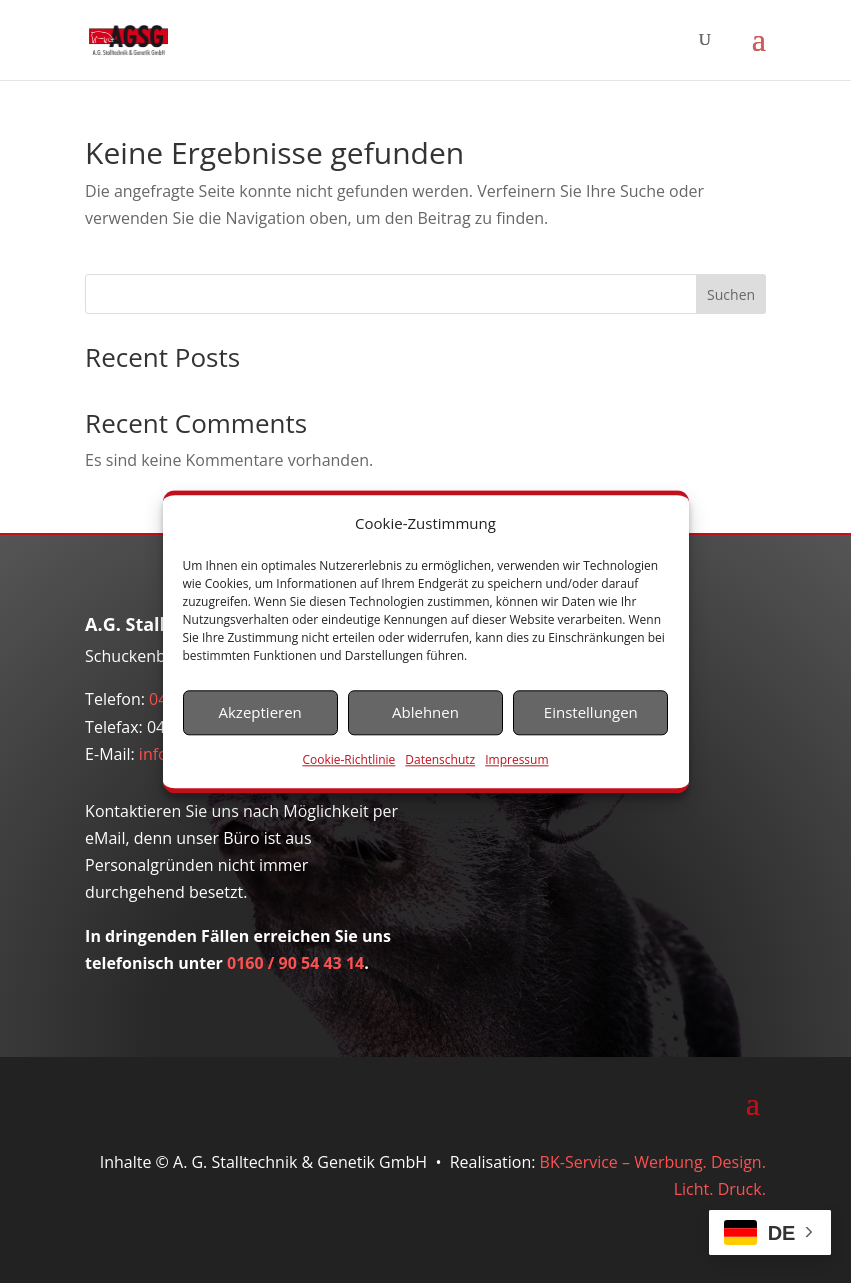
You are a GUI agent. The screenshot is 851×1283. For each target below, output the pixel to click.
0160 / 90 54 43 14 (295, 963)
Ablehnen (425, 713)
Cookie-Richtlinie (348, 759)
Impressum (516, 759)
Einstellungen (591, 713)
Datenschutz (440, 759)
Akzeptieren (260, 713)
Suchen (731, 294)
